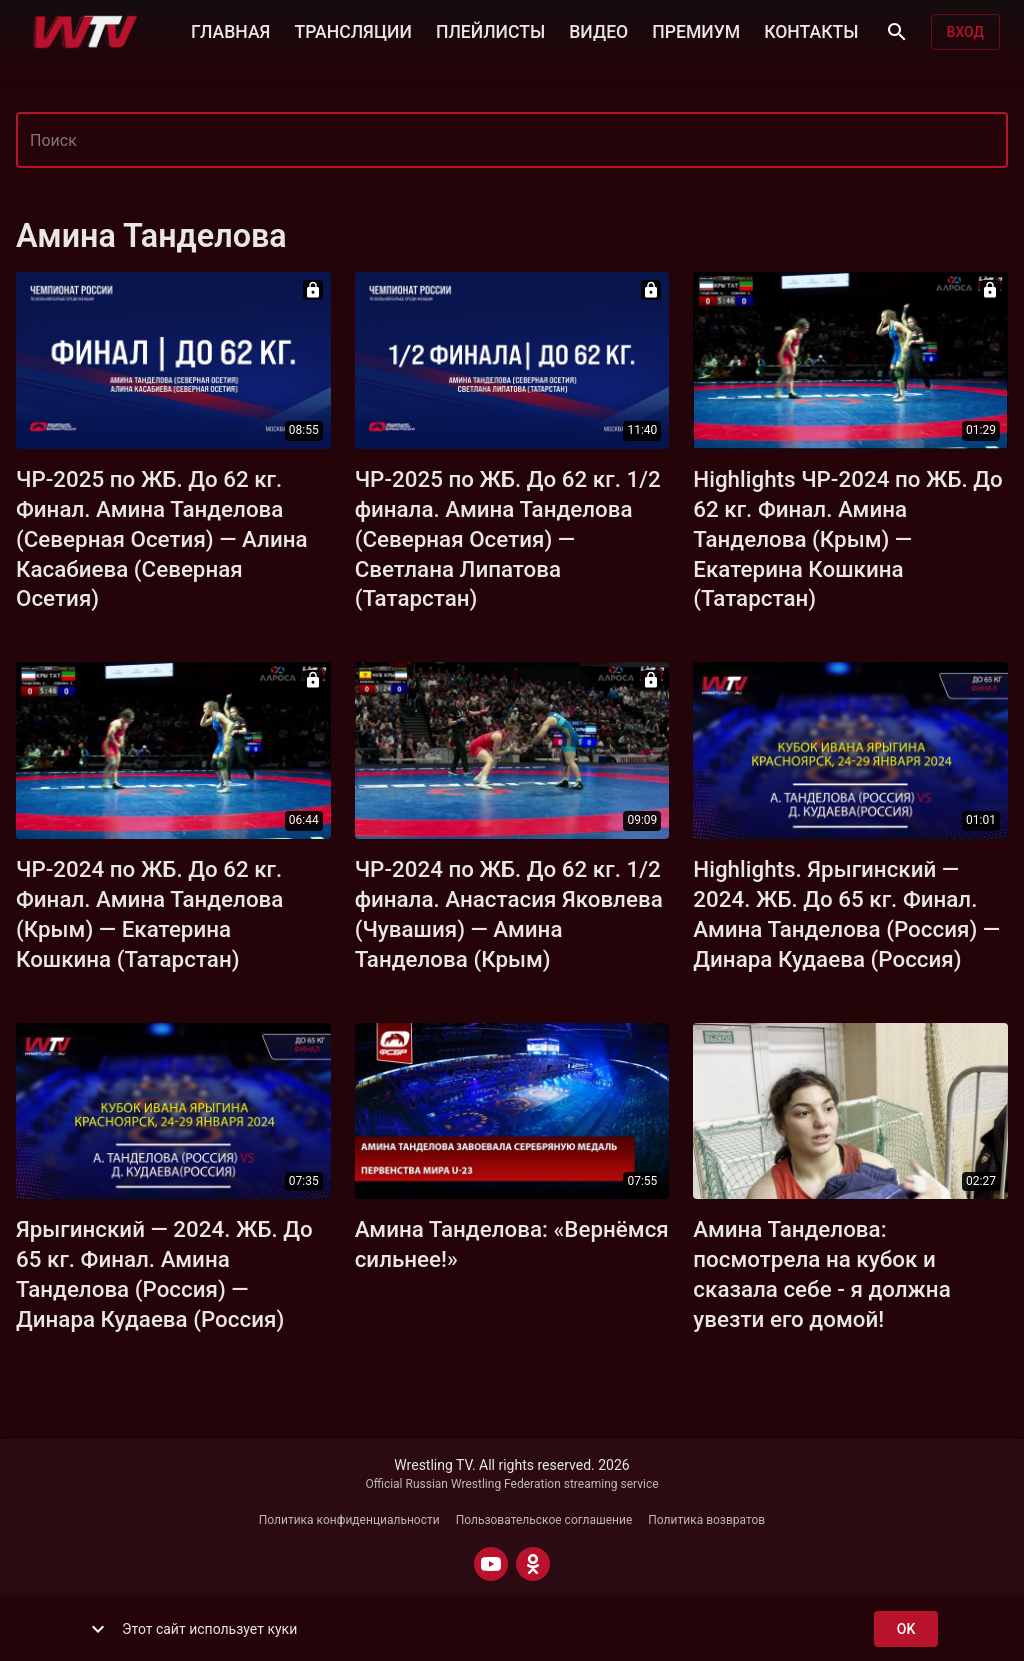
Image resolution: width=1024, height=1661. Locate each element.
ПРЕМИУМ (696, 30)
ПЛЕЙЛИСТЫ (490, 30)
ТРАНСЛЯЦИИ (352, 30)
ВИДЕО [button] (598, 30)
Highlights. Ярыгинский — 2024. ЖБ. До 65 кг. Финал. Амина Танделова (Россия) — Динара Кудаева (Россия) (846, 914)
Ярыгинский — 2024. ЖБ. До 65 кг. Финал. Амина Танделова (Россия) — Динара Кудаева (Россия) (164, 1274)
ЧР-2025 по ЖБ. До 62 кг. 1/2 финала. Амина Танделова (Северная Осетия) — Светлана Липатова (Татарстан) (508, 539)
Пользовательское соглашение (544, 1520)
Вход (965, 32)
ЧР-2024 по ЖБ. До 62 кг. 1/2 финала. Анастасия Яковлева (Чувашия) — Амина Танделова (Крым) (509, 914)
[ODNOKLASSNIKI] (533, 1564)
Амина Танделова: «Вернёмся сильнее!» (512, 1244)
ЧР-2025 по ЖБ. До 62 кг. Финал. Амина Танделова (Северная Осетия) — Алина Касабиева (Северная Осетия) (162, 539)
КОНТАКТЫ (811, 30)
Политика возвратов (706, 1520)
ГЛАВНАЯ (230, 30)
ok (906, 1629)
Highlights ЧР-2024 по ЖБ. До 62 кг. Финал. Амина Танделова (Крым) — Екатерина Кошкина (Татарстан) (847, 539)
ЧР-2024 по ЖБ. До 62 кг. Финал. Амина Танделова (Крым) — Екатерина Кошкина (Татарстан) (149, 914)
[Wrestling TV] (85, 32)
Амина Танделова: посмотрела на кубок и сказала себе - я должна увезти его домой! (821, 1274)
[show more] (98, 1629)
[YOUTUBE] (491, 1564)
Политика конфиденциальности (349, 1520)
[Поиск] (897, 32)
